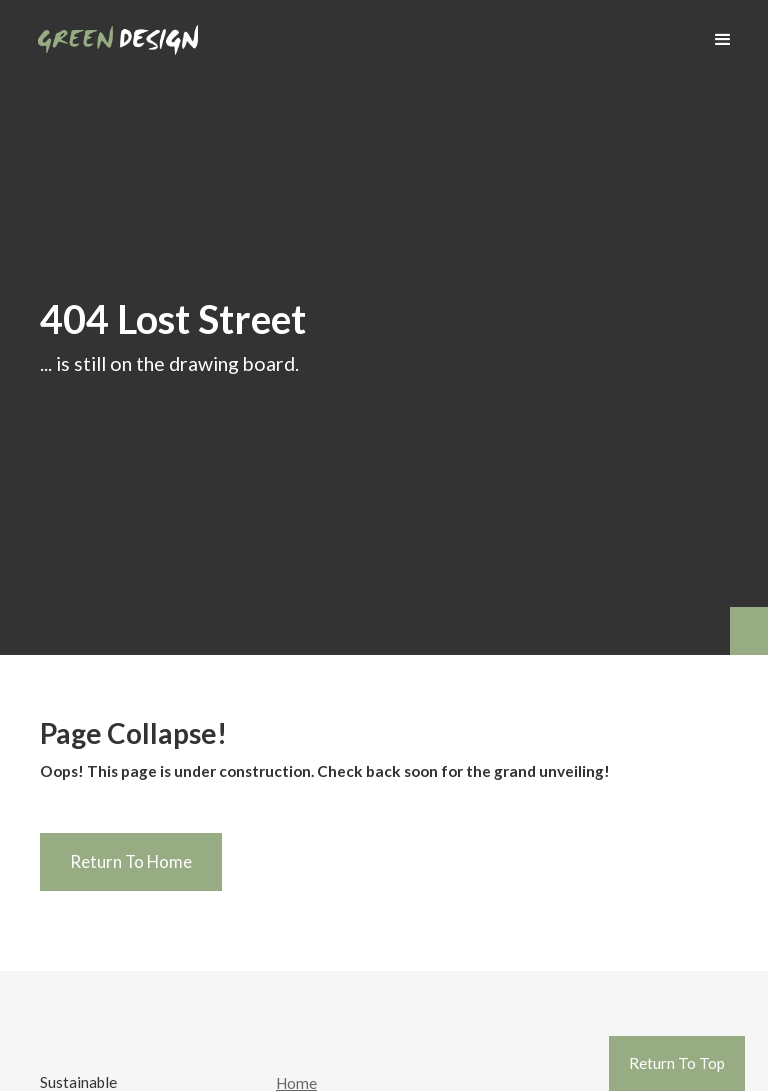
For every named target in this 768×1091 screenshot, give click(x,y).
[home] (118, 32)
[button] (723, 40)
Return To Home (131, 861)
